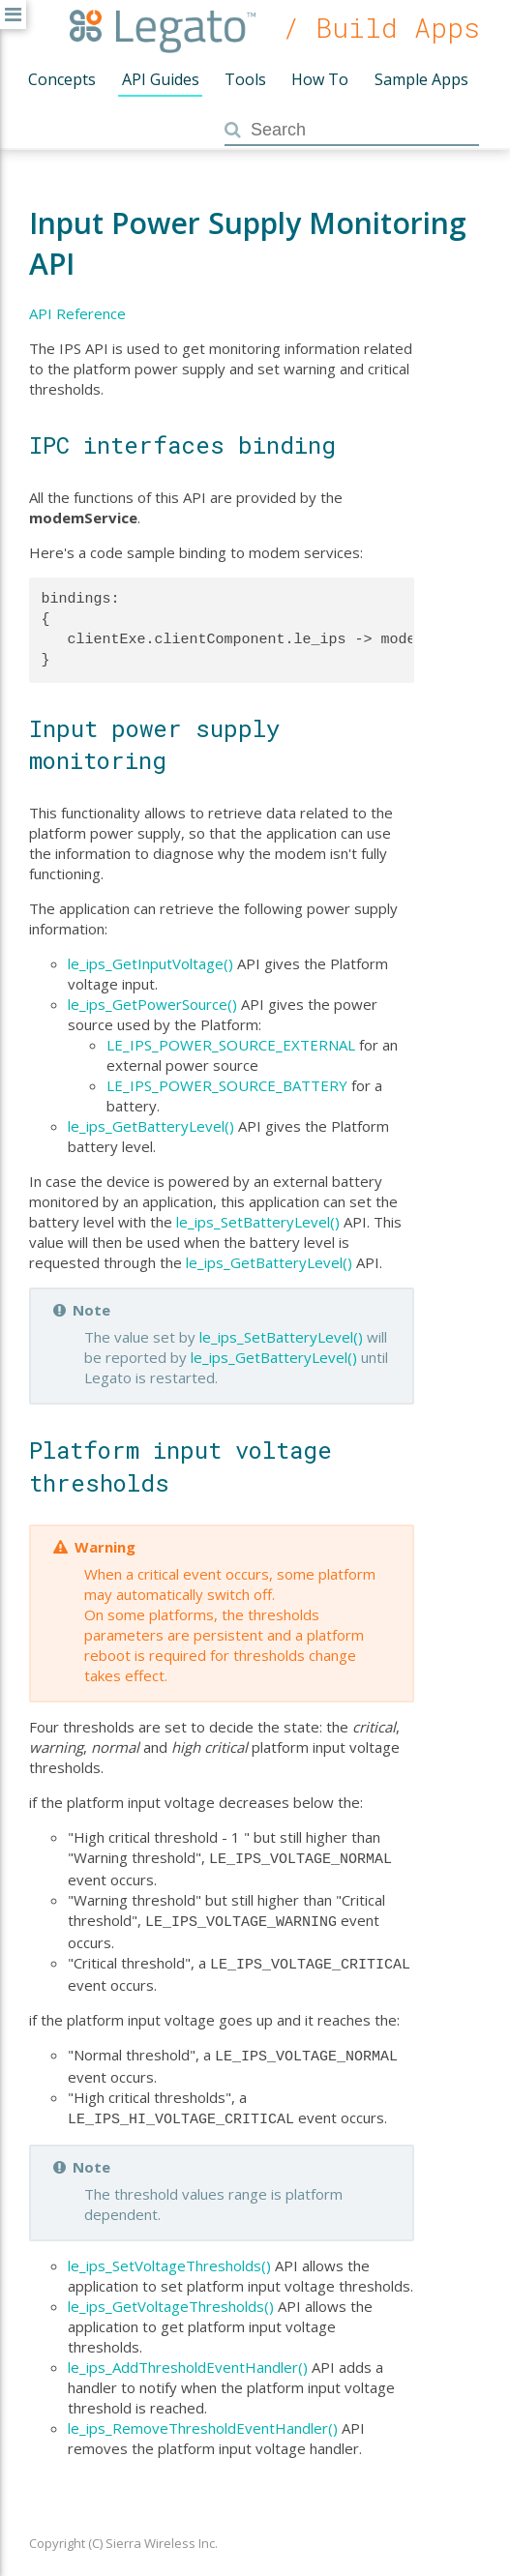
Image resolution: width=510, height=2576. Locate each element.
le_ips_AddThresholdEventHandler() (188, 2357)
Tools (245, 79)
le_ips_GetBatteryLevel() (151, 1126)
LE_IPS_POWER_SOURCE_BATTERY (226, 1085)
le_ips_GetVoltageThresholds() (171, 2296)
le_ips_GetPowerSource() (152, 1004)
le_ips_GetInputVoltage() (150, 963)
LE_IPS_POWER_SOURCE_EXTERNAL (230, 1044)
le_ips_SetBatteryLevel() (258, 1221)
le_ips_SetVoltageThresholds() (169, 2255)
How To (319, 79)
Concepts (62, 79)
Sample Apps (421, 79)
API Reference (77, 313)
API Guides (160, 79)
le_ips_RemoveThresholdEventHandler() (203, 2418)
